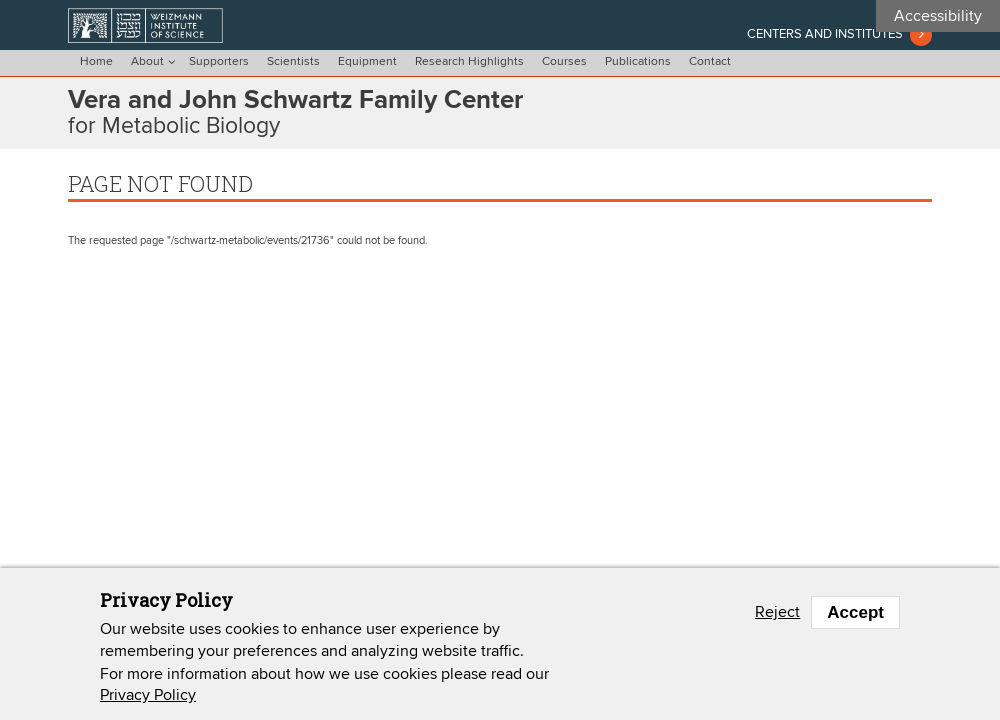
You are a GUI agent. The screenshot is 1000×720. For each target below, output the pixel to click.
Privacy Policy (148, 695)
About (147, 62)
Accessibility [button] (938, 16)
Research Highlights (469, 62)
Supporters (219, 62)
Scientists (293, 62)
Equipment (367, 62)
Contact (710, 62)
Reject (777, 612)
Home (96, 62)
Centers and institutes (825, 34)
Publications (638, 62)
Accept (855, 612)
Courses (564, 62)
